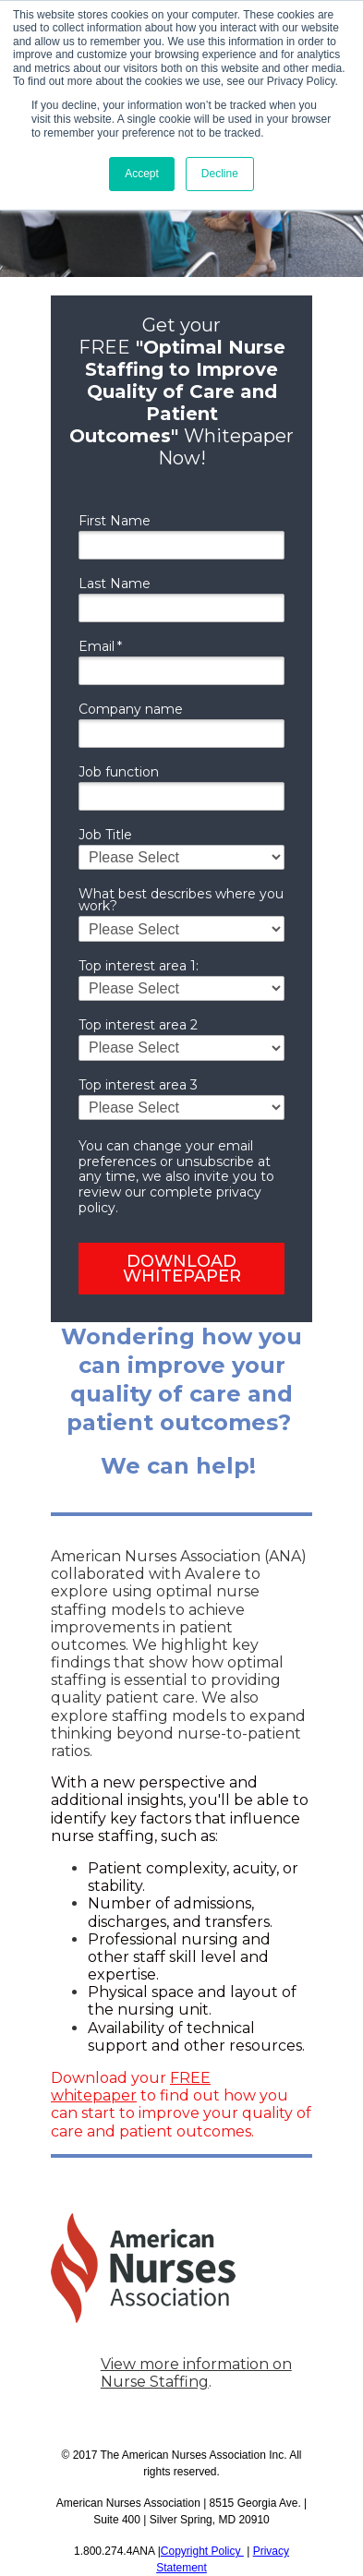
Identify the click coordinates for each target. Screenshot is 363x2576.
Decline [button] (219, 173)
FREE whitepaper (131, 2086)
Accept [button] (142, 173)
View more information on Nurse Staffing (196, 2372)
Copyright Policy (202, 2551)
